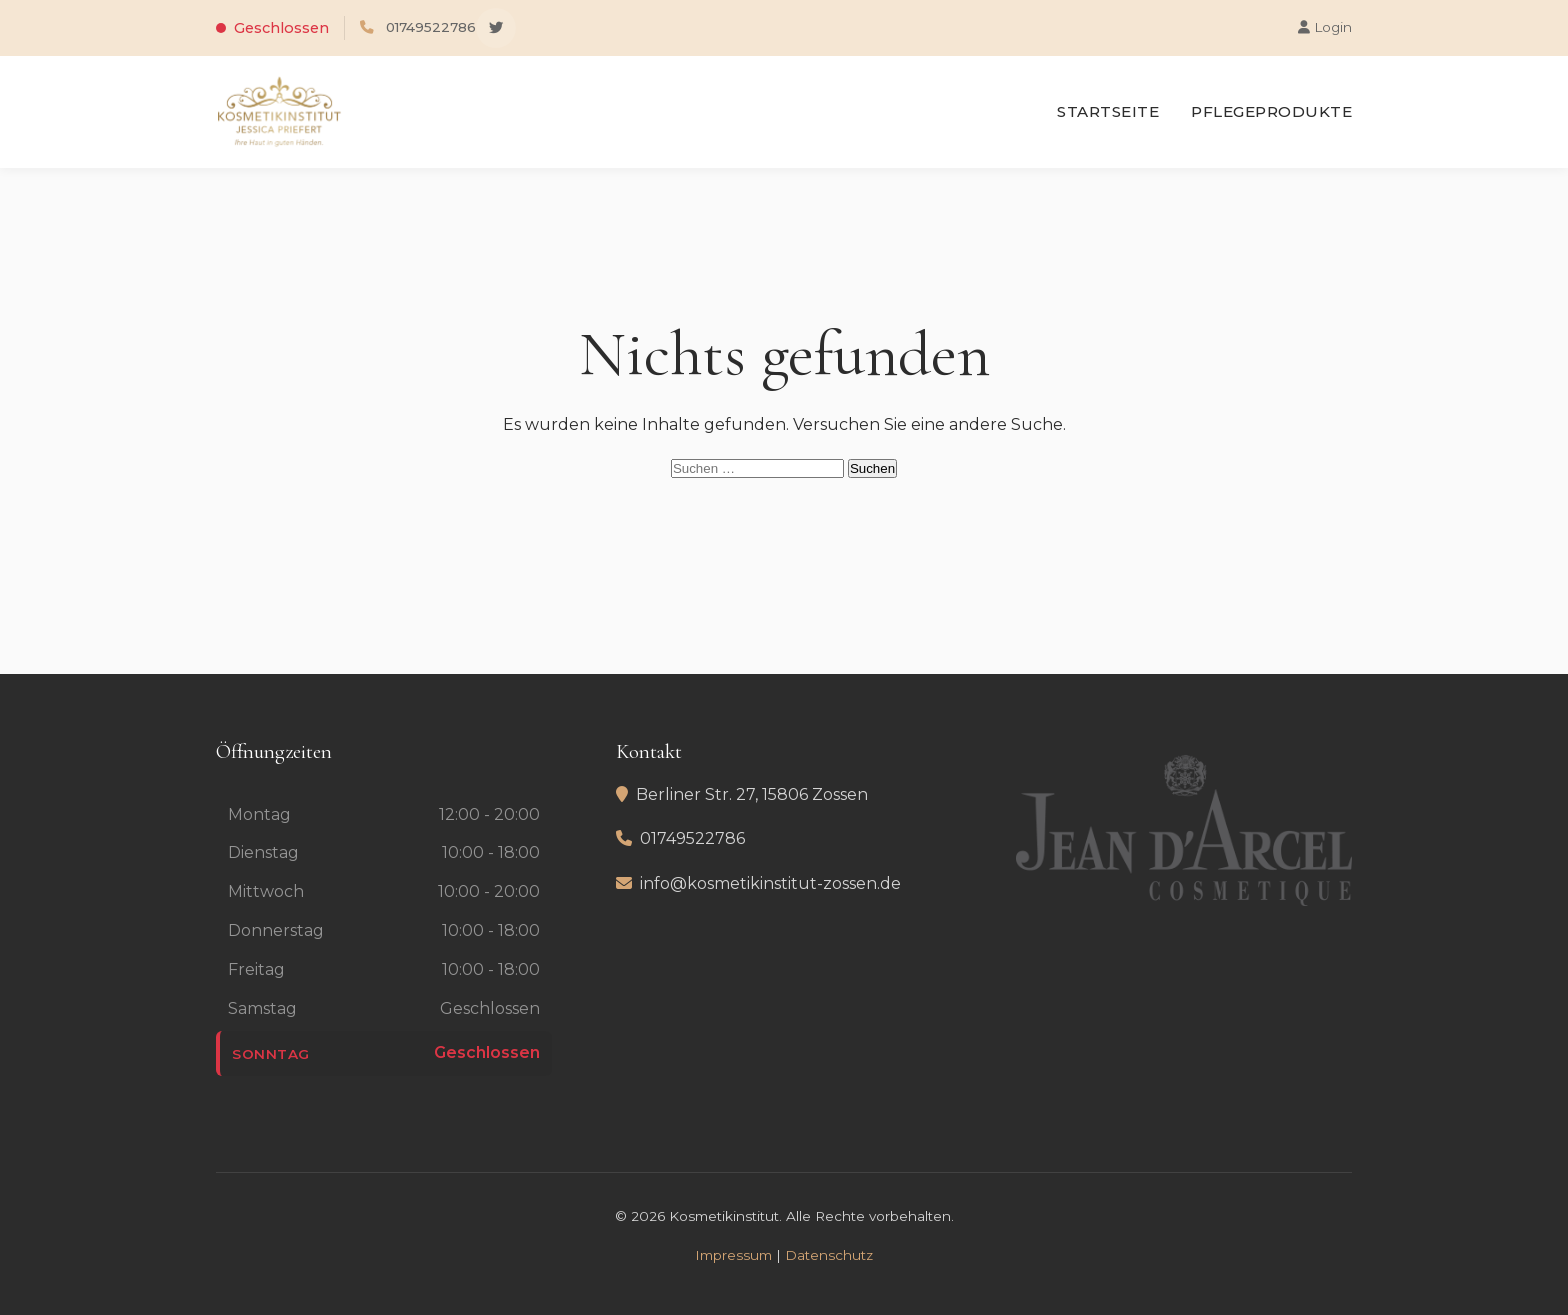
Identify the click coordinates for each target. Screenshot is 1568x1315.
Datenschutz (829, 1255)
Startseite (1108, 111)
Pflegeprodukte (1271, 111)
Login (1325, 27)
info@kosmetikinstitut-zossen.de (770, 883)
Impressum (733, 1255)
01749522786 (431, 27)
